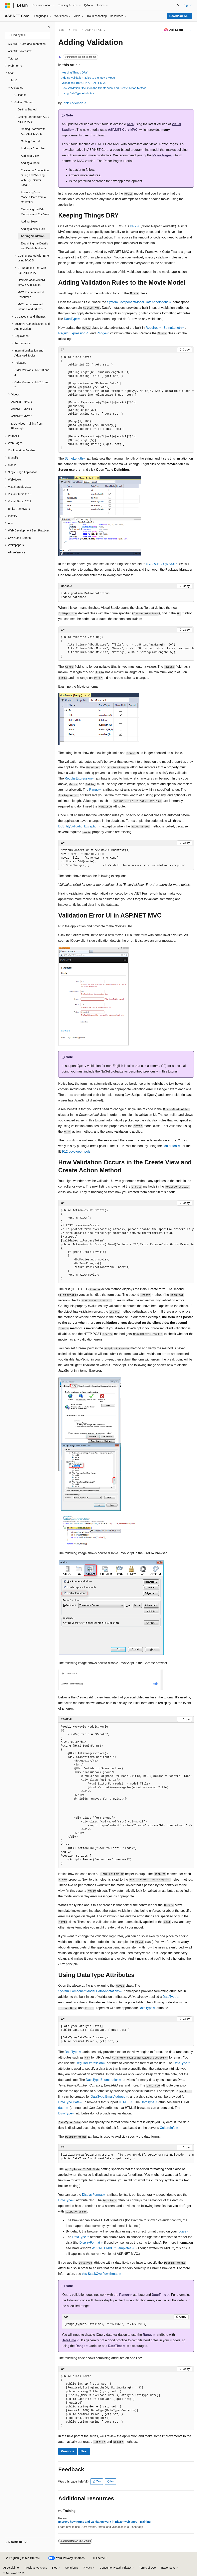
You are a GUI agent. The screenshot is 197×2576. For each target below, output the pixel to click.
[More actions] (190, 30)
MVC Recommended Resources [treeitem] (31, 295)
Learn (62, 29)
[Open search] (178, 5)
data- (61, 2107)
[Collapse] (49, 26)
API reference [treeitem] (16, 552)
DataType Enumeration (102, 2079)
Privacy (87, 2567)
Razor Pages (162, 155)
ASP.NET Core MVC (122, 129)
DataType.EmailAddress (108, 2096)
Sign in (188, 5)
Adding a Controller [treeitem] (33, 148)
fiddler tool (170, 1146)
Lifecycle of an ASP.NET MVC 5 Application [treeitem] (33, 282)
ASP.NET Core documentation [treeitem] (27, 44)
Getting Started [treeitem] (27, 109)
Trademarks (168, 2567)
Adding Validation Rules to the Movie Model (88, 77)
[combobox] (27, 35)
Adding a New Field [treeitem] (33, 228)
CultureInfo (167, 2127)
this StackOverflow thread (100, 2273)
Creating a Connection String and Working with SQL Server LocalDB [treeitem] (35, 178)
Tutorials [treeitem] (13, 58)
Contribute (71, 2567)
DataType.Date (69, 2102)
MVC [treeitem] (14, 80)
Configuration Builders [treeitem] (22, 450)
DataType (70, 319)
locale (182, 2231)
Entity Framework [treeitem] (19, 508)
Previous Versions (35, 2567)
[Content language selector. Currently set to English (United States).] (22, 2558)
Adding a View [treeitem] (30, 155)
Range (124, 2294)
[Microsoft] (7, 5)
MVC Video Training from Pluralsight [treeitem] (26, 426)
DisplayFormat (92, 2194)
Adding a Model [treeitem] (30, 163)
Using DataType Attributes (77, 93)
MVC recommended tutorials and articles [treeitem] (30, 307)
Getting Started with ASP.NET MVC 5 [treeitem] (33, 131)
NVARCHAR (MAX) (160, 564)
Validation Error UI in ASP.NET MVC (83, 82)
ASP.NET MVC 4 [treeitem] (21, 409)
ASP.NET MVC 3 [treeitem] (21, 416)
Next (83, 2451)
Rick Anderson (72, 103)
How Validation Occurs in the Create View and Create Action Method (103, 88)
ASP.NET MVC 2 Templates (112, 2248)
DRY (133, 226)
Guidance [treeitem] (20, 94)
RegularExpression (71, 333)
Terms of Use (147, 2567)
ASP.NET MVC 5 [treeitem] (21, 401)
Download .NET (179, 16)
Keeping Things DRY (74, 72)
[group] (126, 403)
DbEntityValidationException (78, 826)
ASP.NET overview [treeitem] (19, 51)
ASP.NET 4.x (93, 29)
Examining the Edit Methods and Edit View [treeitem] (35, 212)
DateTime (159, 2294)
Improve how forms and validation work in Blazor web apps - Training (104, 2521)
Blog (54, 2567)
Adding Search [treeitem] (30, 221)
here (130, 124)
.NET (76, 29)
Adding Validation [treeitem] (32, 236)
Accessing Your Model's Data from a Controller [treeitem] (33, 197)
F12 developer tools (76, 1151)
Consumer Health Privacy (116, 2567)
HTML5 (124, 2102)
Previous (67, 2451)
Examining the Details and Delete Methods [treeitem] (34, 246)
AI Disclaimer (11, 2567)
